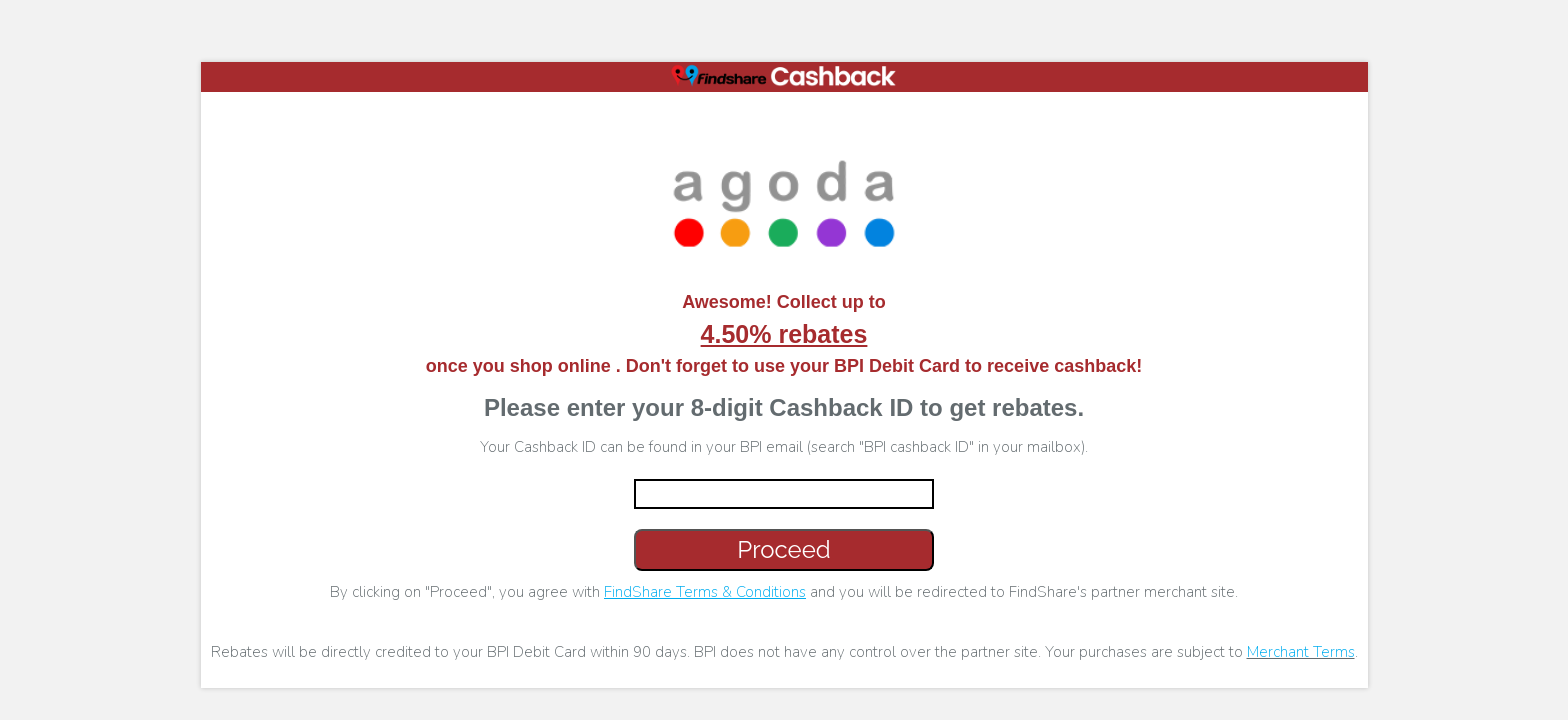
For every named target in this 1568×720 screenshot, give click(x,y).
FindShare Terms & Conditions (705, 592)
